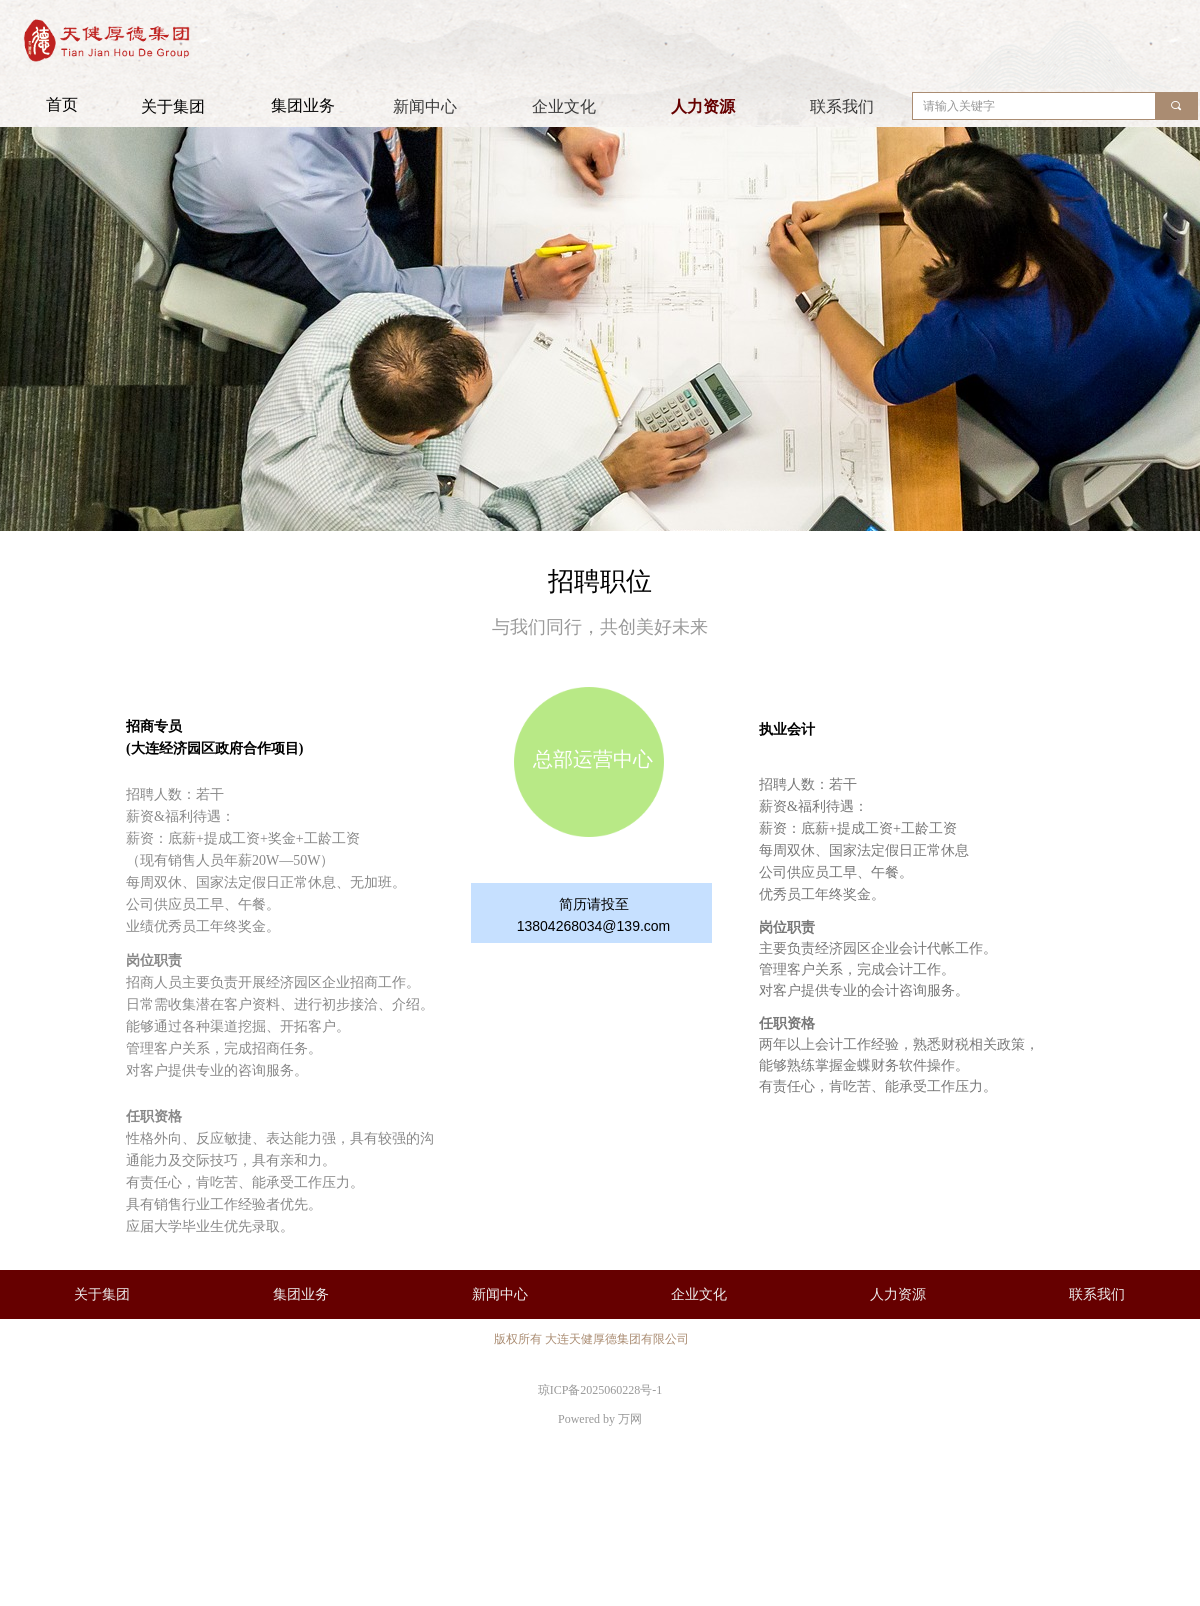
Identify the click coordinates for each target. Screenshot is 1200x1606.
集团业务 (303, 105)
